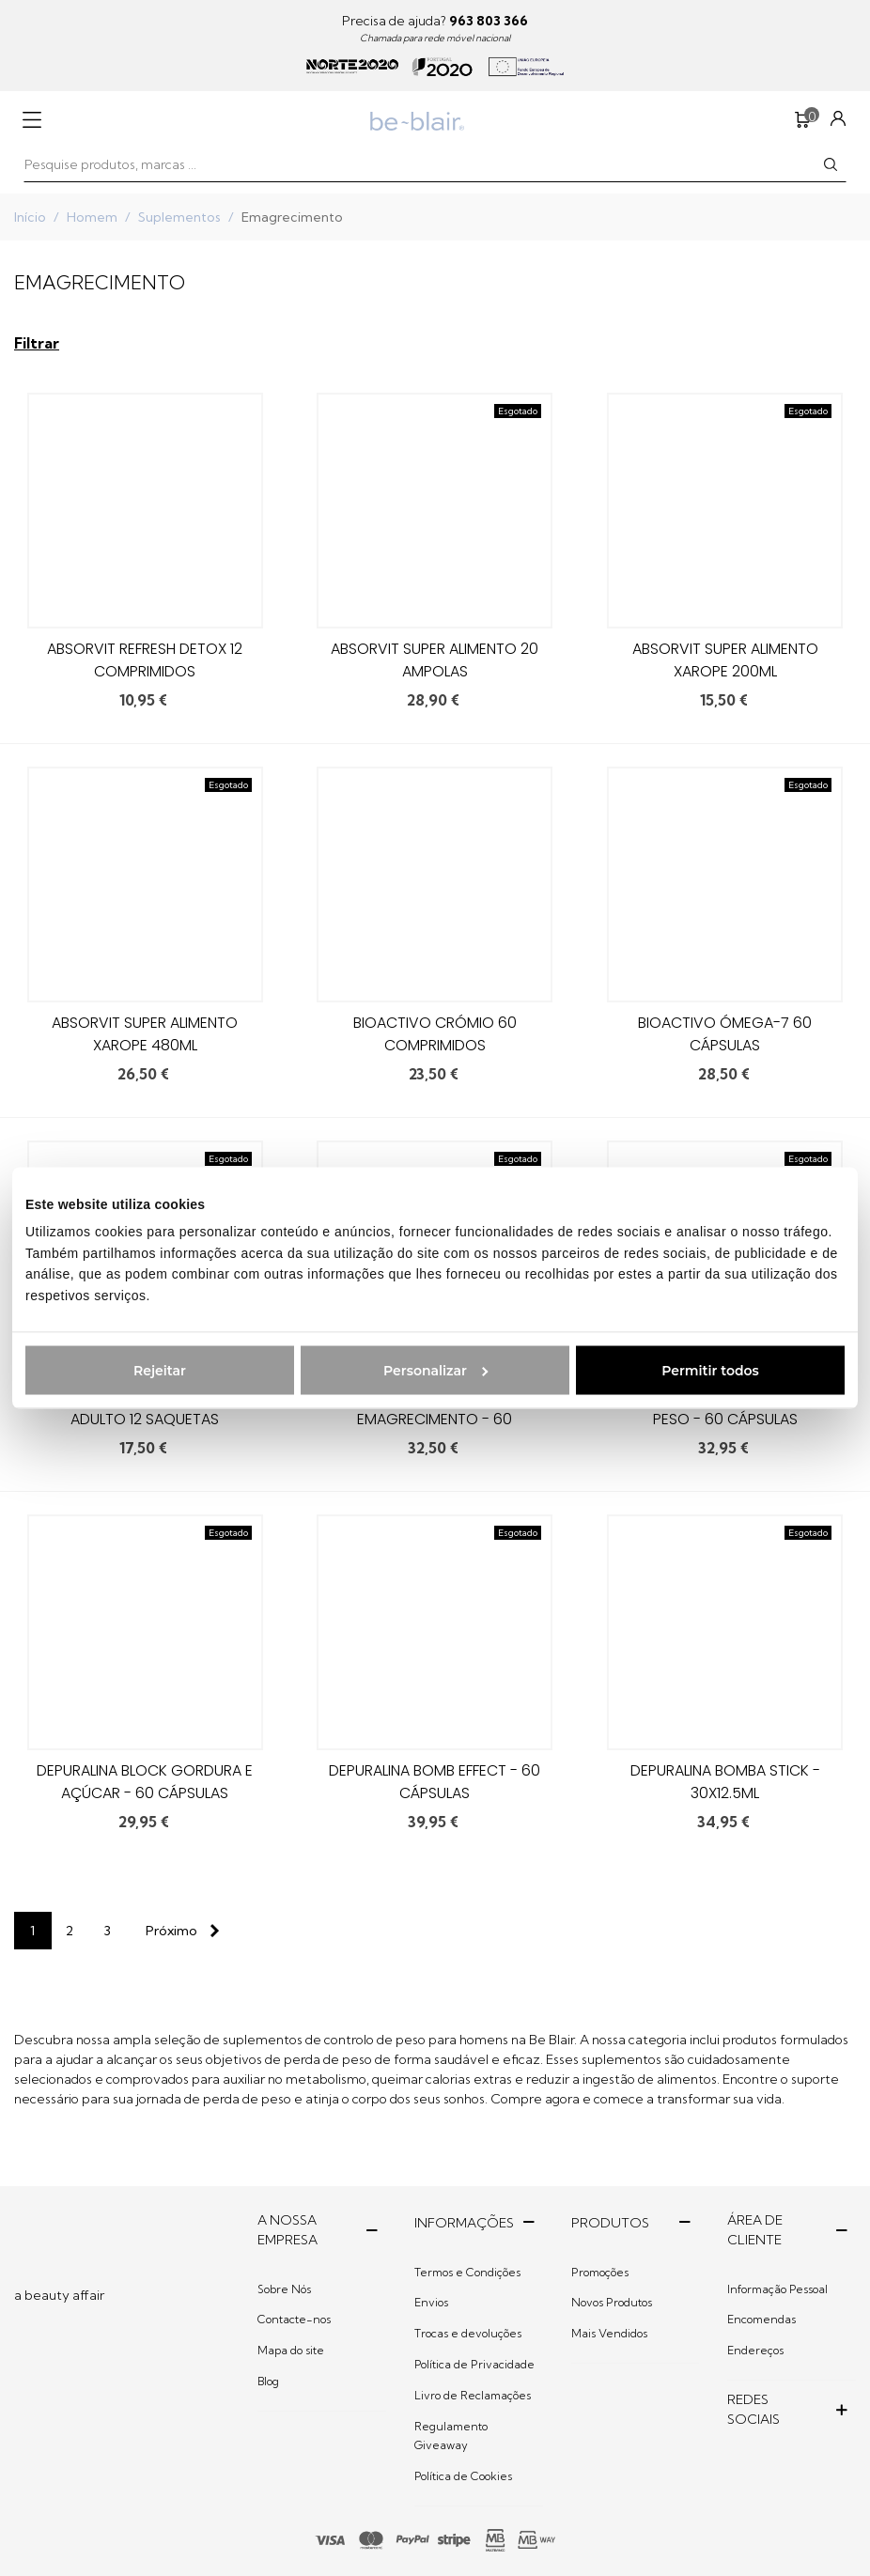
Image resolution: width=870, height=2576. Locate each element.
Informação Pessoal (777, 2289)
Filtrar (36, 343)
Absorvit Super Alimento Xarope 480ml (145, 1034)
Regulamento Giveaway (451, 2435)
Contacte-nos (294, 2319)
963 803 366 (488, 20)
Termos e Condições (467, 2272)
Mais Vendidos (609, 2333)
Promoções (600, 2272)
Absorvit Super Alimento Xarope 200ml (725, 660)
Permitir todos (710, 1369)
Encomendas (761, 2319)
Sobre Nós (284, 2289)
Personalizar (435, 1369)
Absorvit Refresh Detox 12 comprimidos (144, 660)
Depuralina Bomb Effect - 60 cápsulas (434, 1782)
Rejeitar (159, 1369)
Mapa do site (290, 2350)
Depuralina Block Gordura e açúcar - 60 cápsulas (145, 1782)
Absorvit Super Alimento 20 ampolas (434, 660)
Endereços (755, 2350)
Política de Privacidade (474, 2364)
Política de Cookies (463, 2476)
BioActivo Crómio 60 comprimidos (435, 1034)
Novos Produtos (611, 2302)
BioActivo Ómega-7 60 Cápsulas (725, 1034)
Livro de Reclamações (472, 2395)
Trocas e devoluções (467, 2333)
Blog (268, 2381)
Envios (431, 2302)
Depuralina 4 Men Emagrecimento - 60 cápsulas (434, 1419)
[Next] (178, 1930)
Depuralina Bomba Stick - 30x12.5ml (725, 1782)
